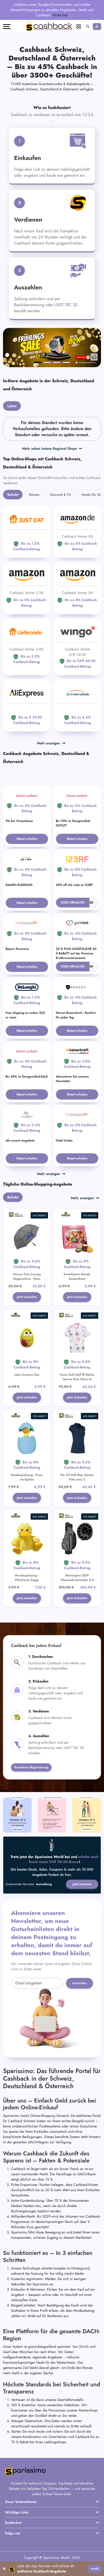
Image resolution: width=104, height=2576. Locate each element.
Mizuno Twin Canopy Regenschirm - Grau (27, 1276)
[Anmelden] (97, 26)
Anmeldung (44, 1885)
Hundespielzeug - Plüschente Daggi (27, 1578)
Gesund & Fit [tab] (60, 494)
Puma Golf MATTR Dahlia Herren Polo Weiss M (77, 1377)
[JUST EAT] (26, 531)
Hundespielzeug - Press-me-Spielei (27, 1478)
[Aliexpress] (26, 705)
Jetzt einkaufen (27, 1297)
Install (95, 2568)
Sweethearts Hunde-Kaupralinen (77, 1276)
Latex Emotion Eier (26, 1375)
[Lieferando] (26, 644)
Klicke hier (60, 15)
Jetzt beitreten (82, 1885)
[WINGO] (77, 646)
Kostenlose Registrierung (31, 1768)
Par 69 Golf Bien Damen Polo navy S (77, 1478)
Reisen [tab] (34, 494)
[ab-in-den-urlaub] (77, 705)
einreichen (79, 1984)
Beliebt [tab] (12, 494)
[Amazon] (77, 531)
